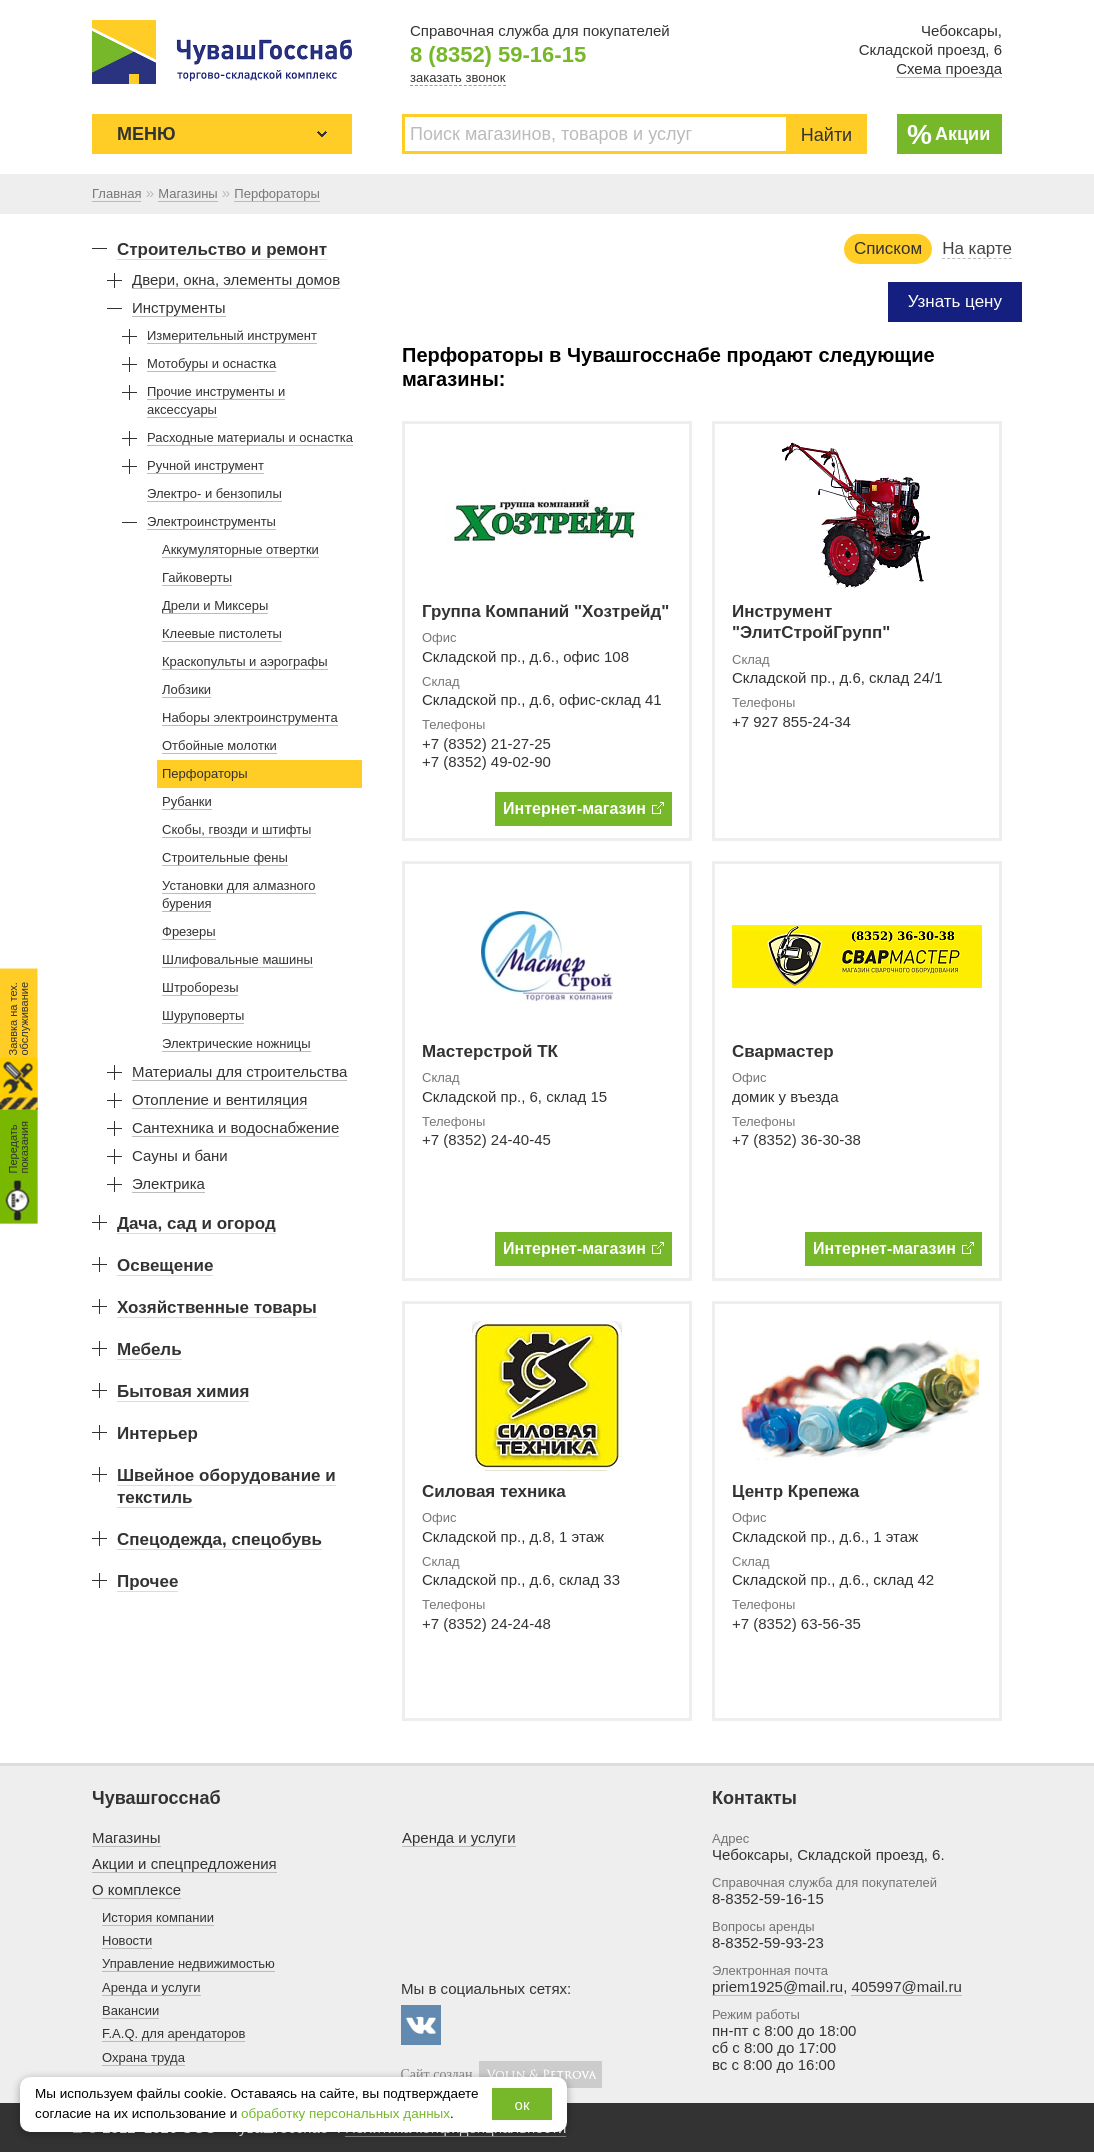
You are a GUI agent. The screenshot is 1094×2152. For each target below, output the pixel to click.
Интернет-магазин (583, 808)
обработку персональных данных (345, 2113)
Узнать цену (955, 301)
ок (522, 2104)
